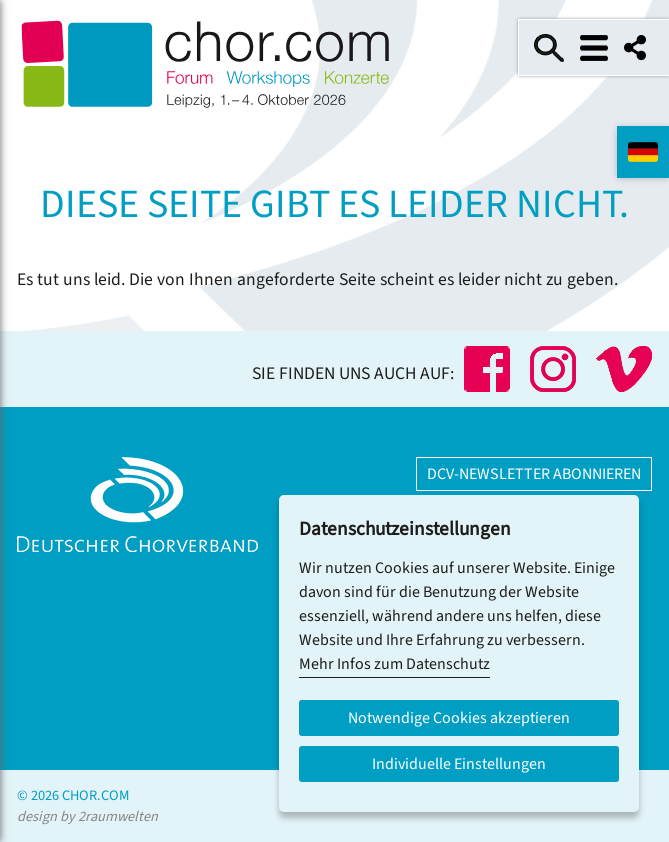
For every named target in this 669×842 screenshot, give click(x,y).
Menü (594, 48)
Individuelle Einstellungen (459, 764)
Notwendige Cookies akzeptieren (459, 718)
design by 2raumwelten (87, 816)
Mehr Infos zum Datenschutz (394, 664)
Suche (549, 48)
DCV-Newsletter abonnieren (534, 474)
